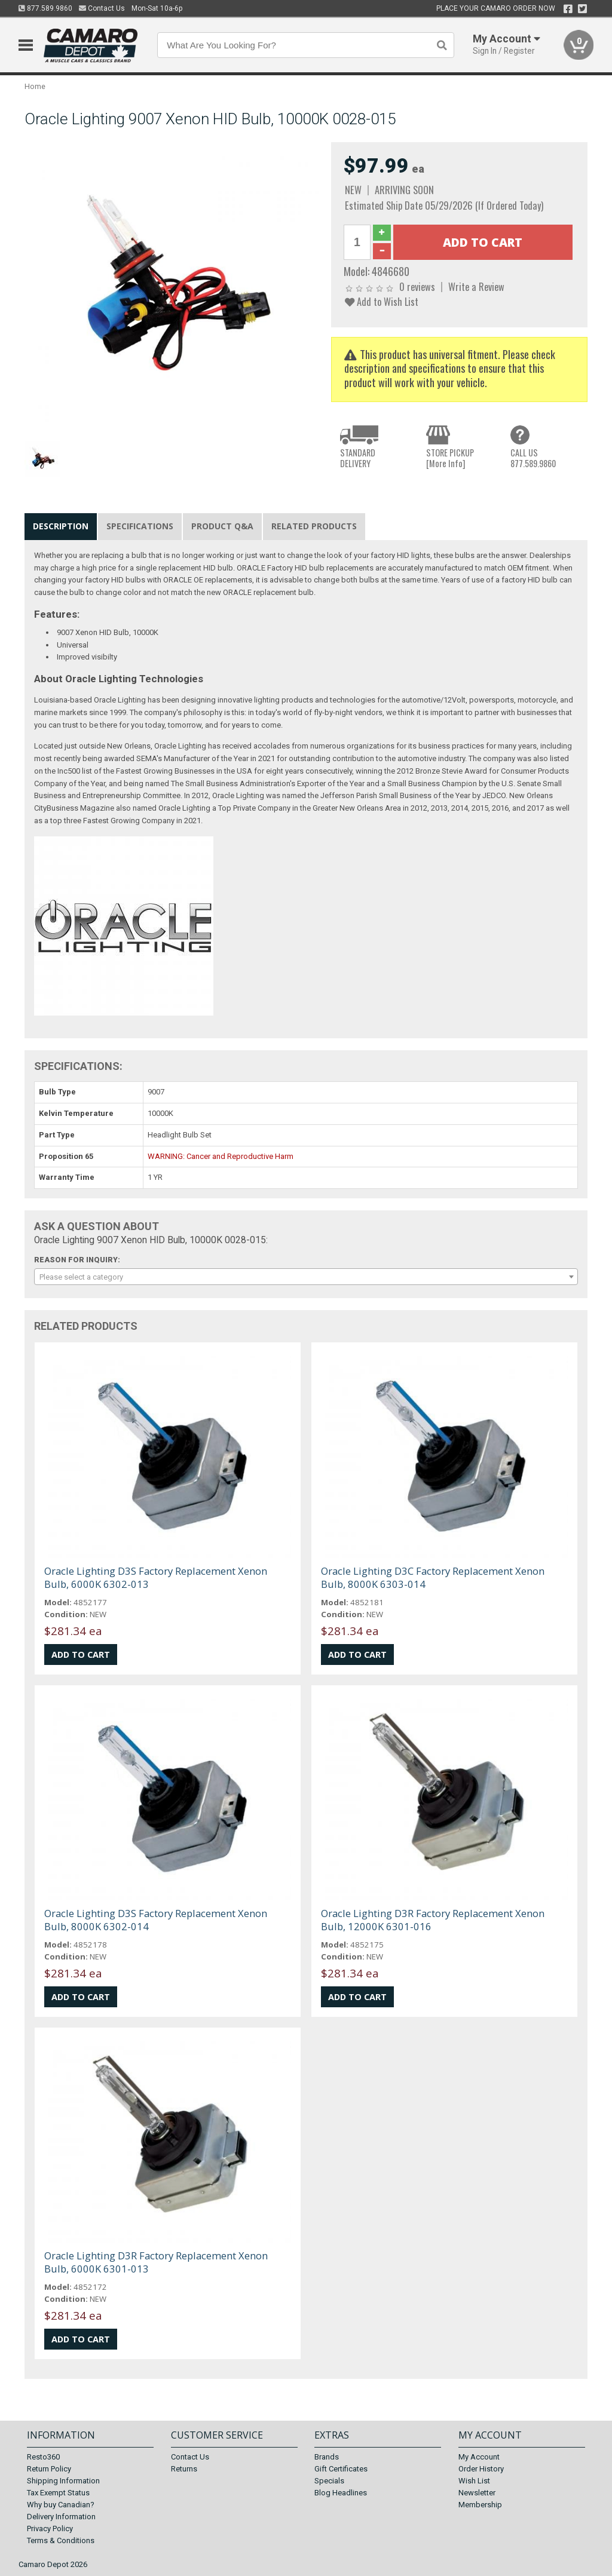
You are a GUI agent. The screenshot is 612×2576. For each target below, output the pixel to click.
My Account (479, 2456)
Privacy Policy (50, 2528)
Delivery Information (61, 2516)
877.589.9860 (45, 8)
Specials (329, 2480)
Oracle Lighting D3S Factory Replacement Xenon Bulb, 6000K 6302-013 (155, 1577)
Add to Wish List (381, 301)
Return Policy (49, 2468)
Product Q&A (222, 526)
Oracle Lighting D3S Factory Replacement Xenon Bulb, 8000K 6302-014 (155, 1919)
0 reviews (417, 286)
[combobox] (306, 1276)
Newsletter (476, 2492)
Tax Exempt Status (58, 2492)
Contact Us (102, 8)
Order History (481, 2468)
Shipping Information (63, 2480)
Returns (184, 2468)
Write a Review (476, 286)
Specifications (139, 526)
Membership (480, 2504)
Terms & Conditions (60, 2540)
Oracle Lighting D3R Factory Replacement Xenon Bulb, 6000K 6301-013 (156, 2262)
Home (35, 86)
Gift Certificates (341, 2468)
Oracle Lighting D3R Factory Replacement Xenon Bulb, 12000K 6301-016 (432, 1919)
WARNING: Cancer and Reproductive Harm (220, 1156)
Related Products (314, 526)
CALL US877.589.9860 (533, 458)
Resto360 (43, 2456)
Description (60, 526)
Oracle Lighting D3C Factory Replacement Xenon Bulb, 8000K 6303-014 (432, 1577)
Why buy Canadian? (60, 2504)
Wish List (474, 2480)
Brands (326, 2456)
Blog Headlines (340, 2492)
